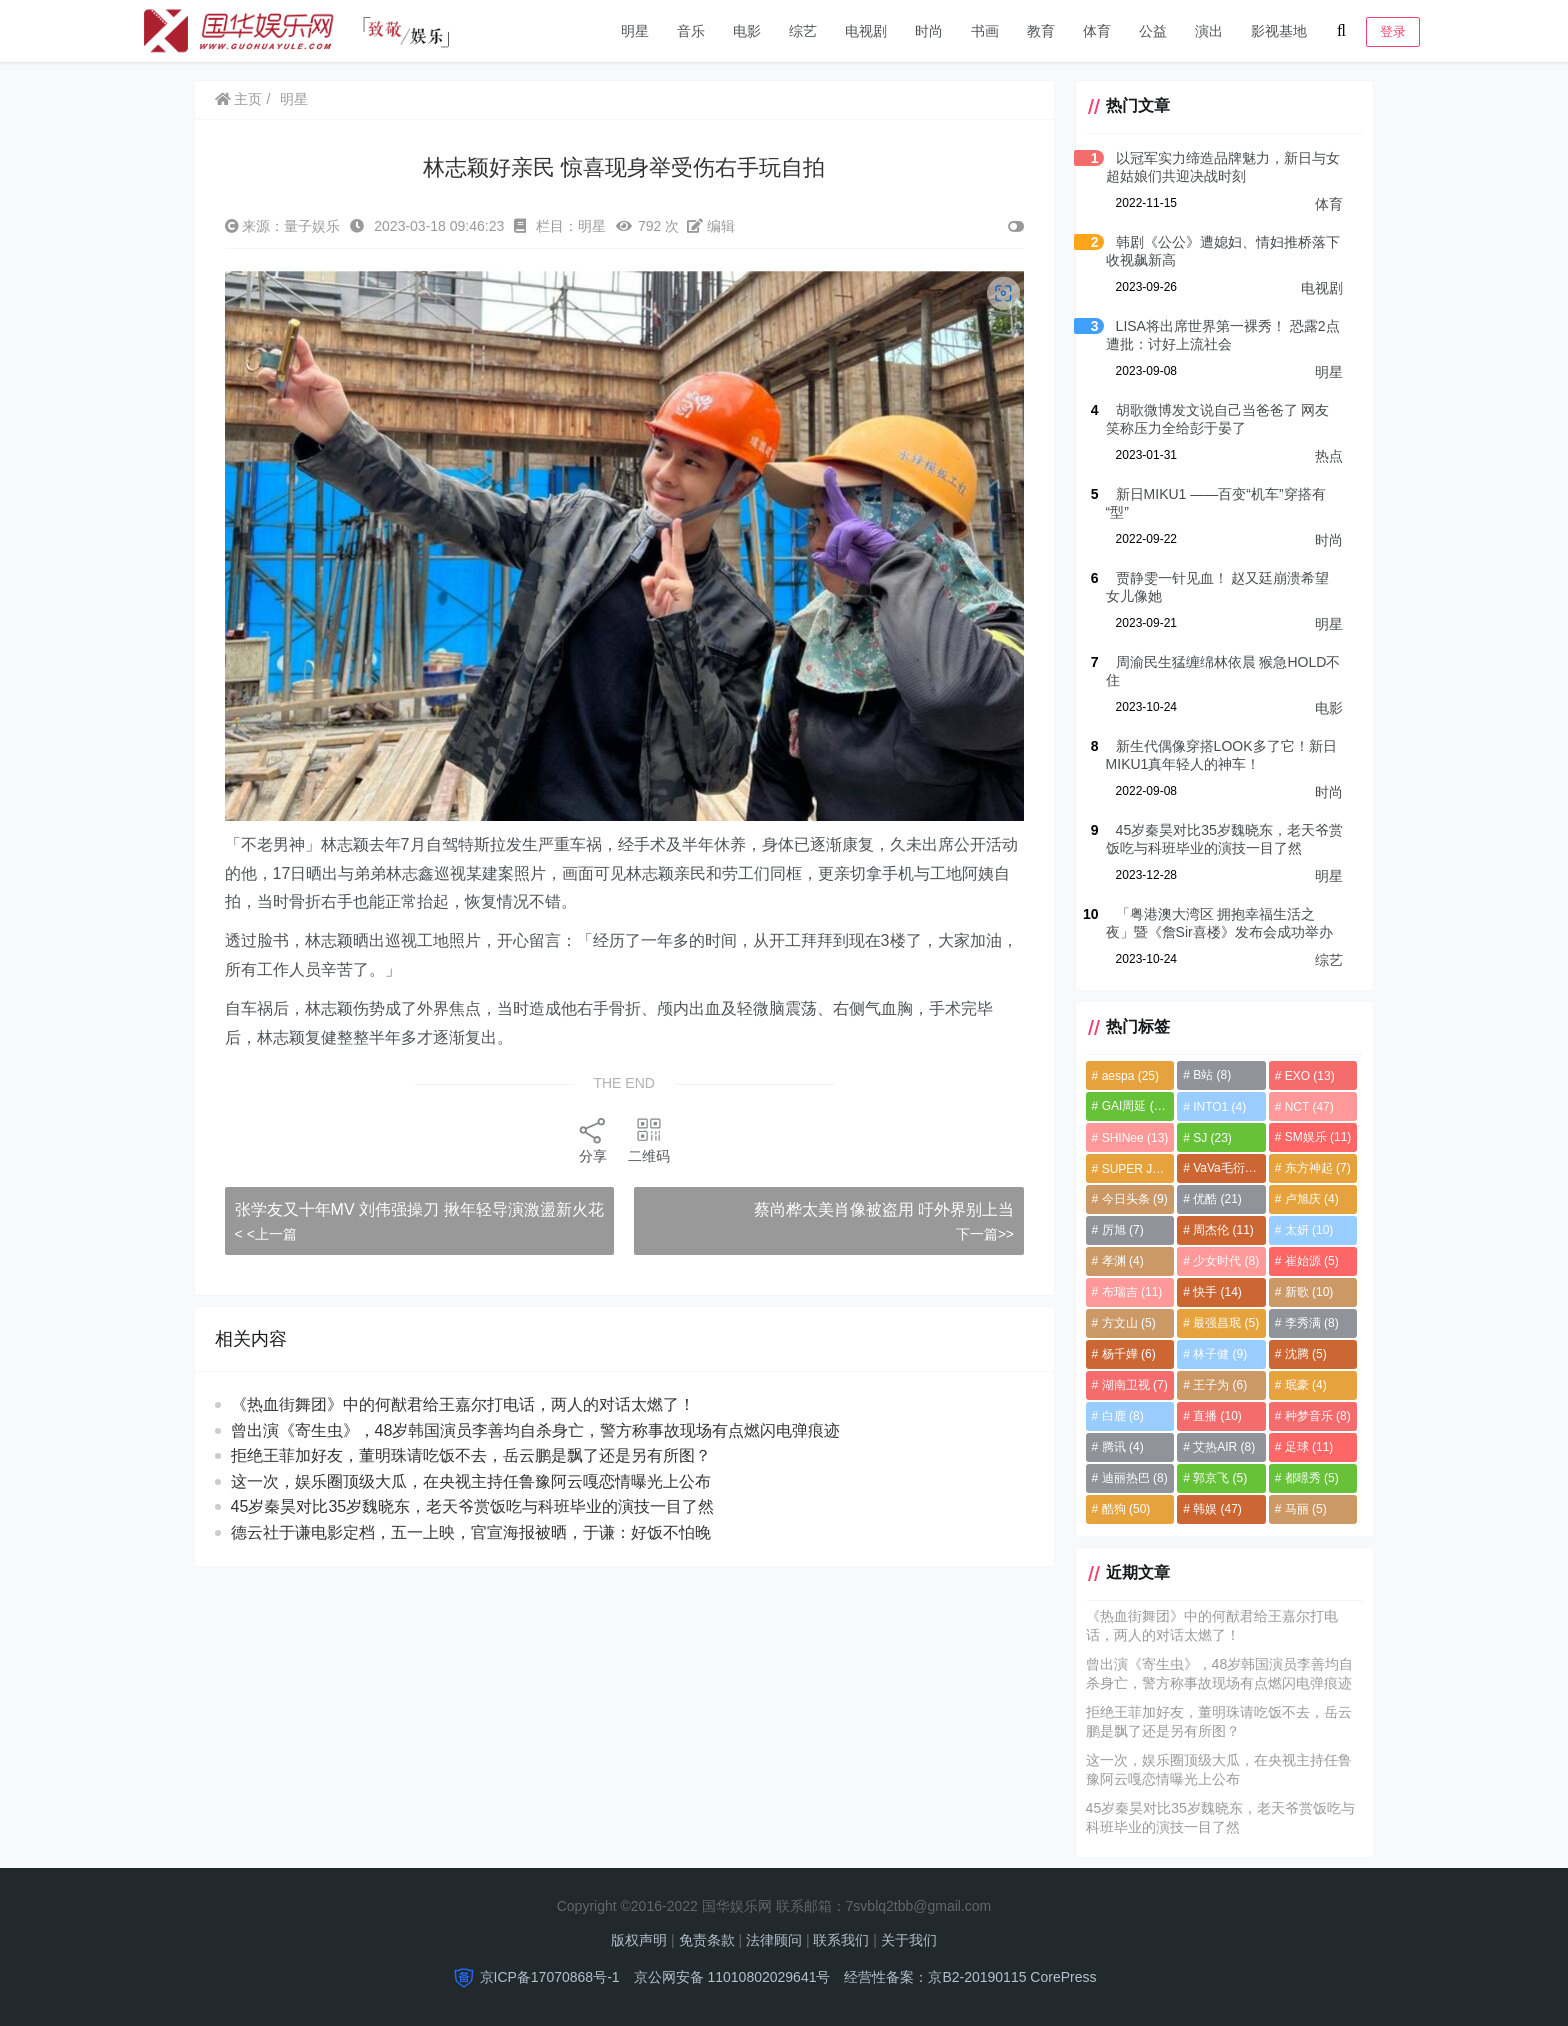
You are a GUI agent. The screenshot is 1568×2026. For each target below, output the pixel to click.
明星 (635, 31)
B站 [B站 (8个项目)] (1211, 1075)
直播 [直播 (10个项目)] (1216, 1416)
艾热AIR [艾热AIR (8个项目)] (1223, 1447)
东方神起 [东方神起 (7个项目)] (1317, 1168)
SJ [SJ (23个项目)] (1211, 1138)
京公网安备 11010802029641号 (732, 1977)
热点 (1329, 456)
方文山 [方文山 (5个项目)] (1126, 1323)
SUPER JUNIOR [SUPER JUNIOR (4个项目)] (1135, 1169)
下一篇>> (982, 1232)
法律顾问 (774, 1940)
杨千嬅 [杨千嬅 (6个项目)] (1126, 1354)
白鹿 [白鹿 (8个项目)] (1120, 1416)
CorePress (1063, 1977)
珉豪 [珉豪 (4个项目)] (1305, 1385)
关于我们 (909, 1940)
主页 (239, 99)
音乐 (691, 31)
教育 (1041, 31)
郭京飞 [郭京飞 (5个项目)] (1219, 1478)
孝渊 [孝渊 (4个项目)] (1120, 1261)
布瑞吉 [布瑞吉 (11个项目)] (1129, 1292)
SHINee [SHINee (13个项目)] (1132, 1138)
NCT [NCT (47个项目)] (1308, 1107)
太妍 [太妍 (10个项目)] (1308, 1230)
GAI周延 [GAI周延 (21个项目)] (1133, 1106)
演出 (1209, 31)
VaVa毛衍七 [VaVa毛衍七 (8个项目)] (1228, 1168)
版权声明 (639, 1940)
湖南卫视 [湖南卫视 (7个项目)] (1132, 1385)
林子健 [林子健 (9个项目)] (1219, 1354)
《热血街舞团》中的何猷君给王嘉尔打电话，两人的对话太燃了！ (463, 1428)
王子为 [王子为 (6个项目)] (1219, 1385)
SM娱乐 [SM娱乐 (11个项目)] (1317, 1137)
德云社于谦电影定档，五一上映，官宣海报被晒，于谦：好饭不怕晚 (471, 1556)
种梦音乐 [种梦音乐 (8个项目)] (1317, 1416)
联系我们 (841, 1940)
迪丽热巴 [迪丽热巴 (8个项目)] (1132, 1478)
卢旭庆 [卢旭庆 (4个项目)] (1311, 1199)
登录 (1393, 31)
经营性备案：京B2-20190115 (935, 1977)
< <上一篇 (266, 1257)
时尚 (929, 31)
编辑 (711, 226)
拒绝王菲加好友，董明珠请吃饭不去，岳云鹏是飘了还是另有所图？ (471, 1479)
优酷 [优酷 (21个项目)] (1216, 1199)
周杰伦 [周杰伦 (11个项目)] (1222, 1230)
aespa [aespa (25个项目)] (1127, 1076)
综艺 (803, 31)
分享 (592, 1137)
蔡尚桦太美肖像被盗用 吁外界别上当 (881, 1207)
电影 (747, 31)
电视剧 (866, 31)
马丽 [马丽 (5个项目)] (1305, 1509)
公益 (1153, 31)
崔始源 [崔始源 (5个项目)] (1311, 1261)
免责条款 (707, 1940)
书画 (985, 31)
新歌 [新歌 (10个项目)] (1308, 1292)
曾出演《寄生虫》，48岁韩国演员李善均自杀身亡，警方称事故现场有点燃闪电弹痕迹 (536, 1453)
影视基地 (1279, 31)
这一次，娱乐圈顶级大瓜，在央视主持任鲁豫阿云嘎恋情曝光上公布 (471, 1504)
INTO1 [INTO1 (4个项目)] (1218, 1107)
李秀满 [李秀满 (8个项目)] (1311, 1323)
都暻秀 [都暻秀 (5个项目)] (1311, 1478)
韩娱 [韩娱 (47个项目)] (1216, 1509)
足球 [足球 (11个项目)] (1308, 1447)
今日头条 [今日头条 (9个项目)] (1132, 1199)
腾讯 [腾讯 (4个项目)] (1120, 1447)
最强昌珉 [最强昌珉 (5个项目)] (1225, 1323)
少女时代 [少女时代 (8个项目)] (1225, 1261)
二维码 (648, 1137)
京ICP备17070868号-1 (550, 1977)
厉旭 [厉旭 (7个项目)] (1120, 1230)
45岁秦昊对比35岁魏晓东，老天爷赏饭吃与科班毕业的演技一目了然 (473, 1530)
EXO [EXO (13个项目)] (1309, 1076)
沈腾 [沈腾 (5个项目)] (1305, 1354)
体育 (1097, 31)
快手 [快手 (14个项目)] (1216, 1292)
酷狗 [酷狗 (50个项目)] (1123, 1509)
